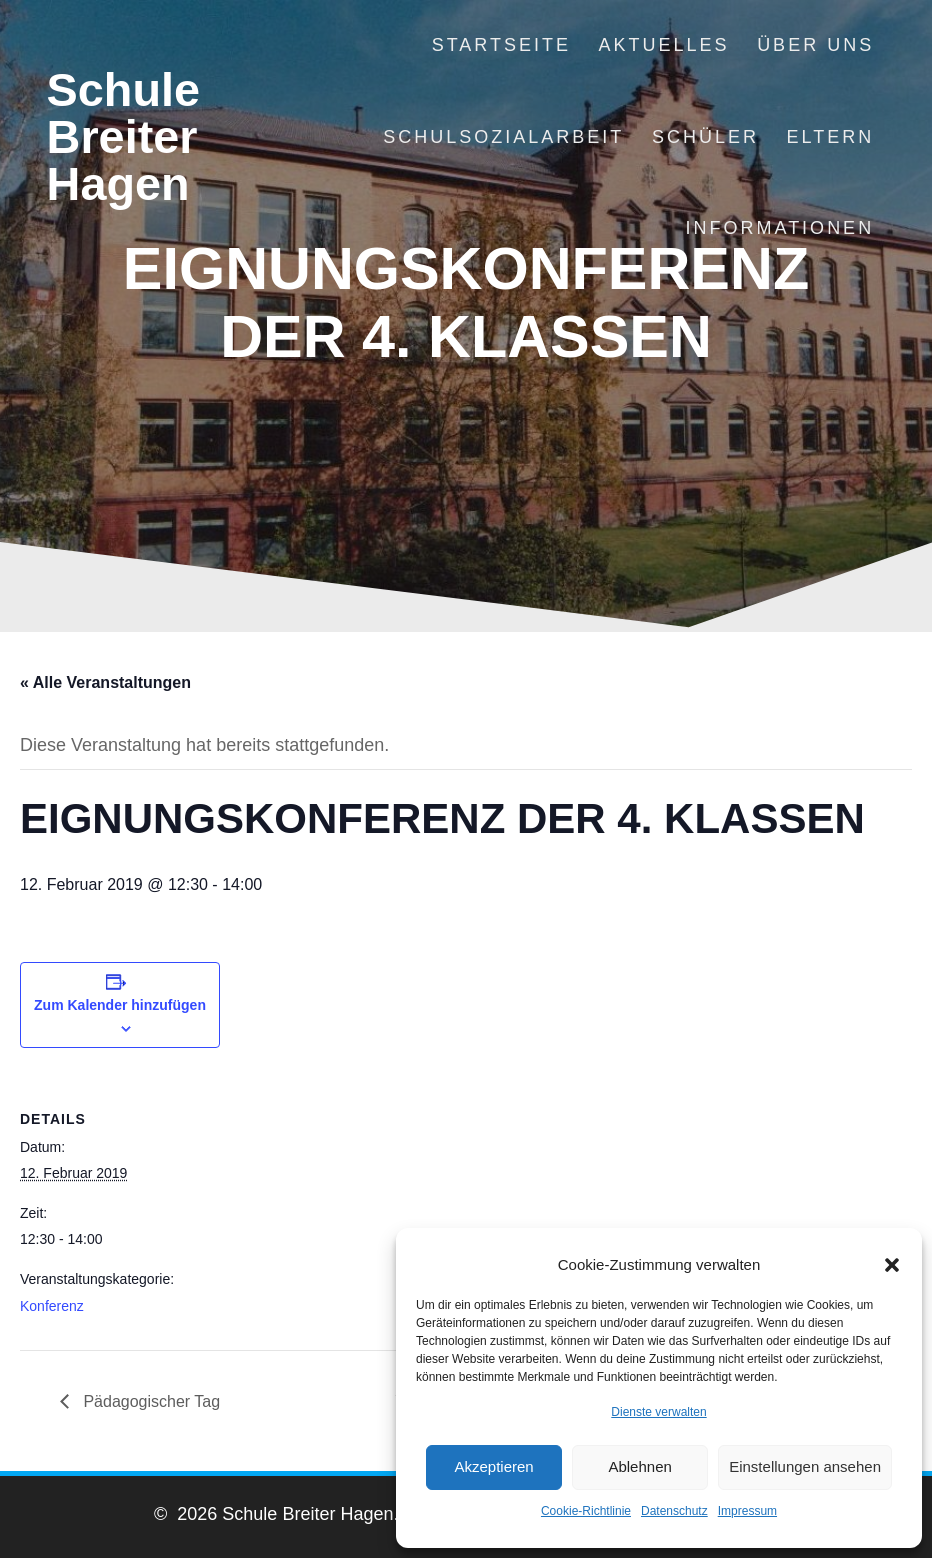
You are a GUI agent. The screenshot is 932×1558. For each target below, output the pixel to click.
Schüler (705, 137)
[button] (892, 1265)
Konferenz (52, 1306)
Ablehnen (639, 1466)
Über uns (815, 45)
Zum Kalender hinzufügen (120, 1005)
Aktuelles (664, 45)
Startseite (501, 45)
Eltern (830, 137)
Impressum (747, 1511)
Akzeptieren (493, 1466)
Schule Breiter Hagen (123, 137)
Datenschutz (674, 1511)
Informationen (779, 228)
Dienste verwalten (658, 1412)
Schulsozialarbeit (503, 137)
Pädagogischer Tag (149, 1401)
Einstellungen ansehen (805, 1466)
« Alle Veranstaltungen (105, 682)
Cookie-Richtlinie (586, 1511)
